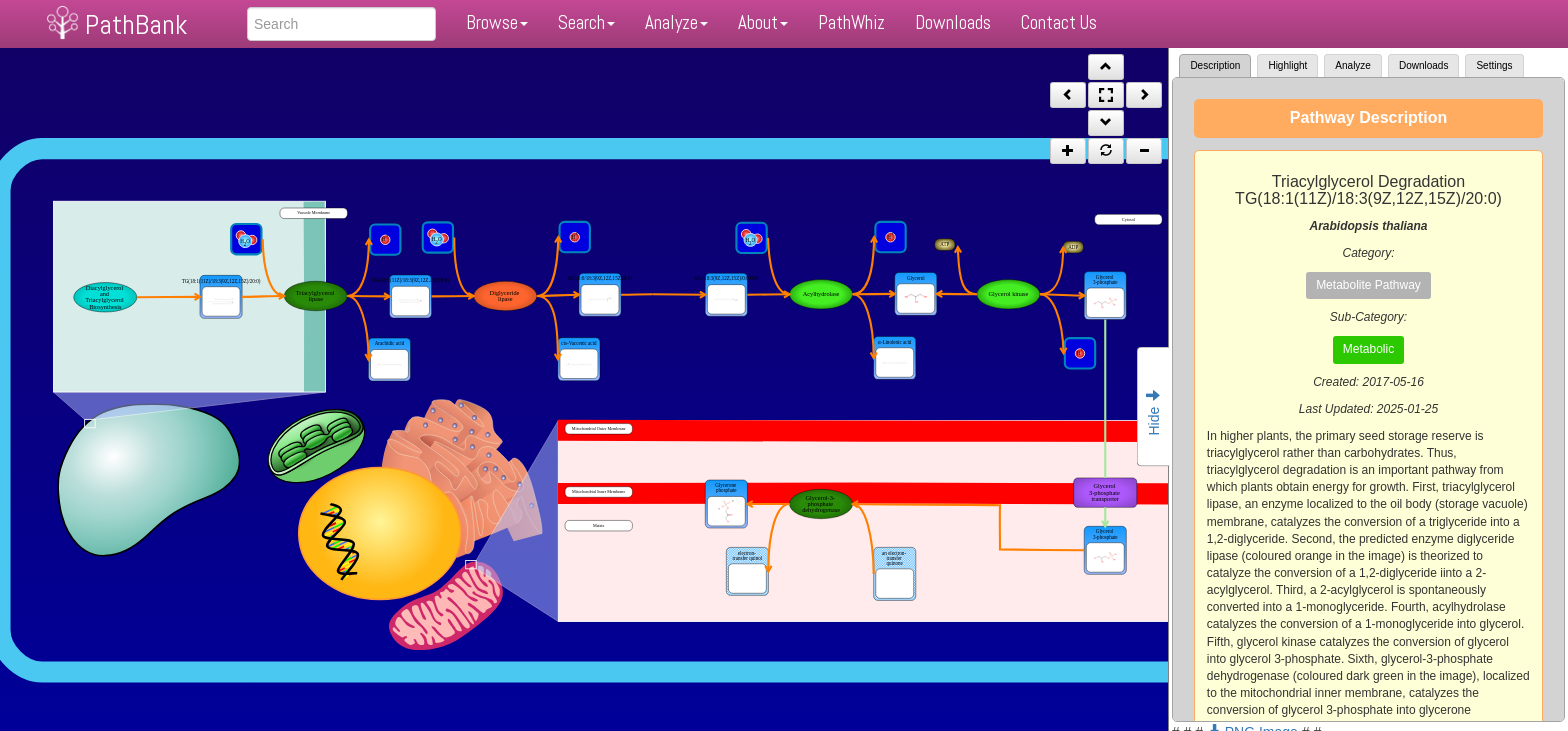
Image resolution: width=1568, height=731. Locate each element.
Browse (497, 22)
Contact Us (1059, 22)
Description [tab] (1215, 65)
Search (586, 22)
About (763, 22)
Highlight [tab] (1287, 65)
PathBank (136, 24)
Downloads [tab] (1423, 65)
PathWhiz (851, 22)
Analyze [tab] (1353, 65)
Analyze (676, 22)
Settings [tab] (1494, 65)
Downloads (953, 22)
